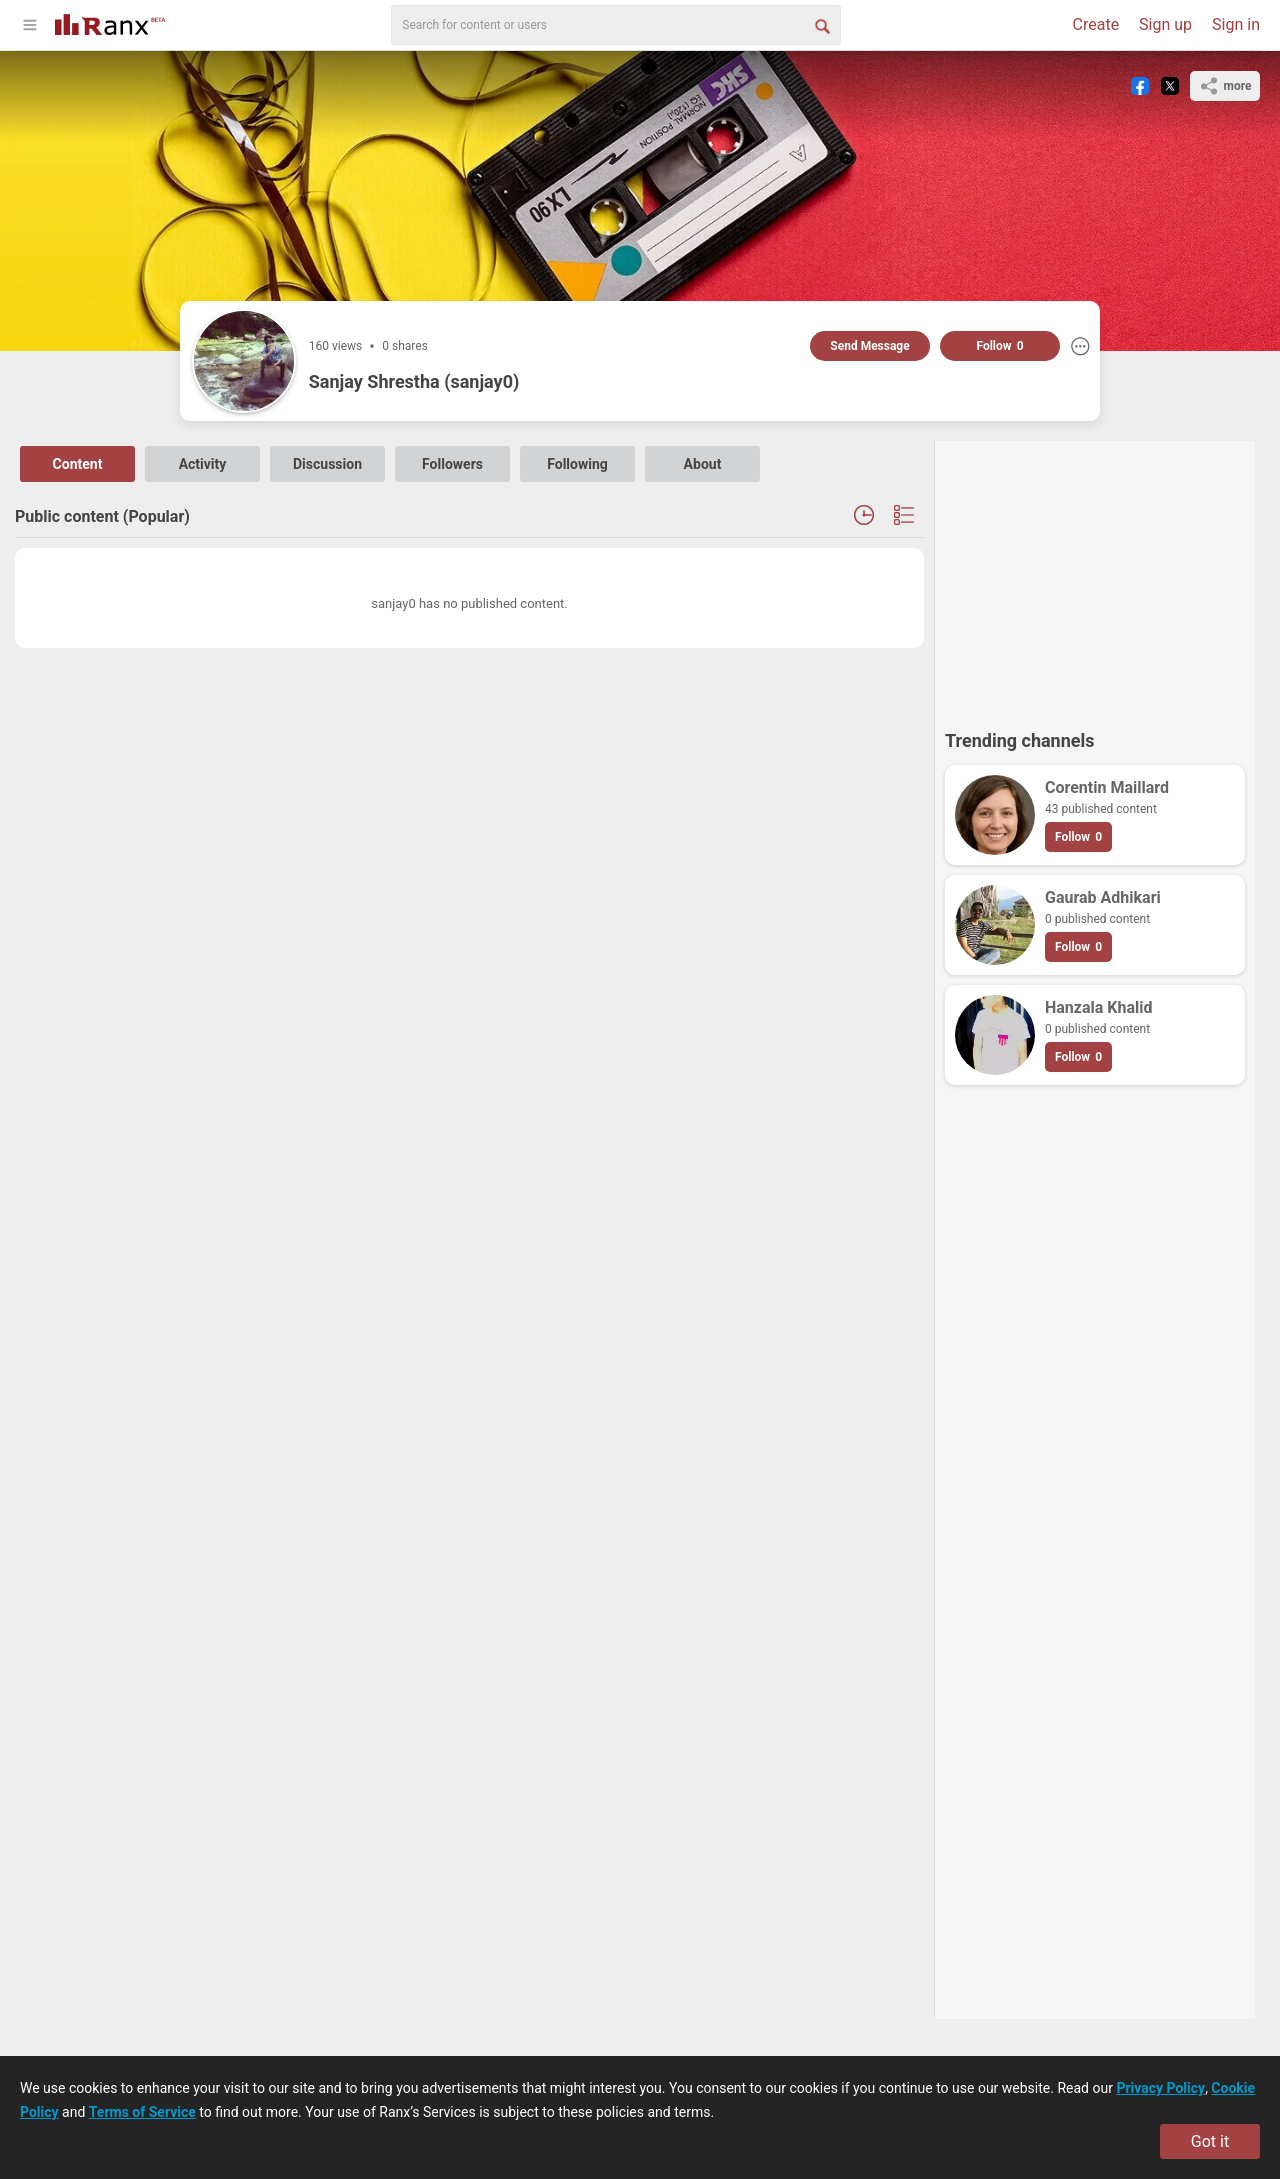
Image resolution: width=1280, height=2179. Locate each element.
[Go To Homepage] (110, 22)
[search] (616, 25)
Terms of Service (142, 2112)
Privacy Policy (1160, 2088)
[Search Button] (821, 25)
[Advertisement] (1095, 576)
